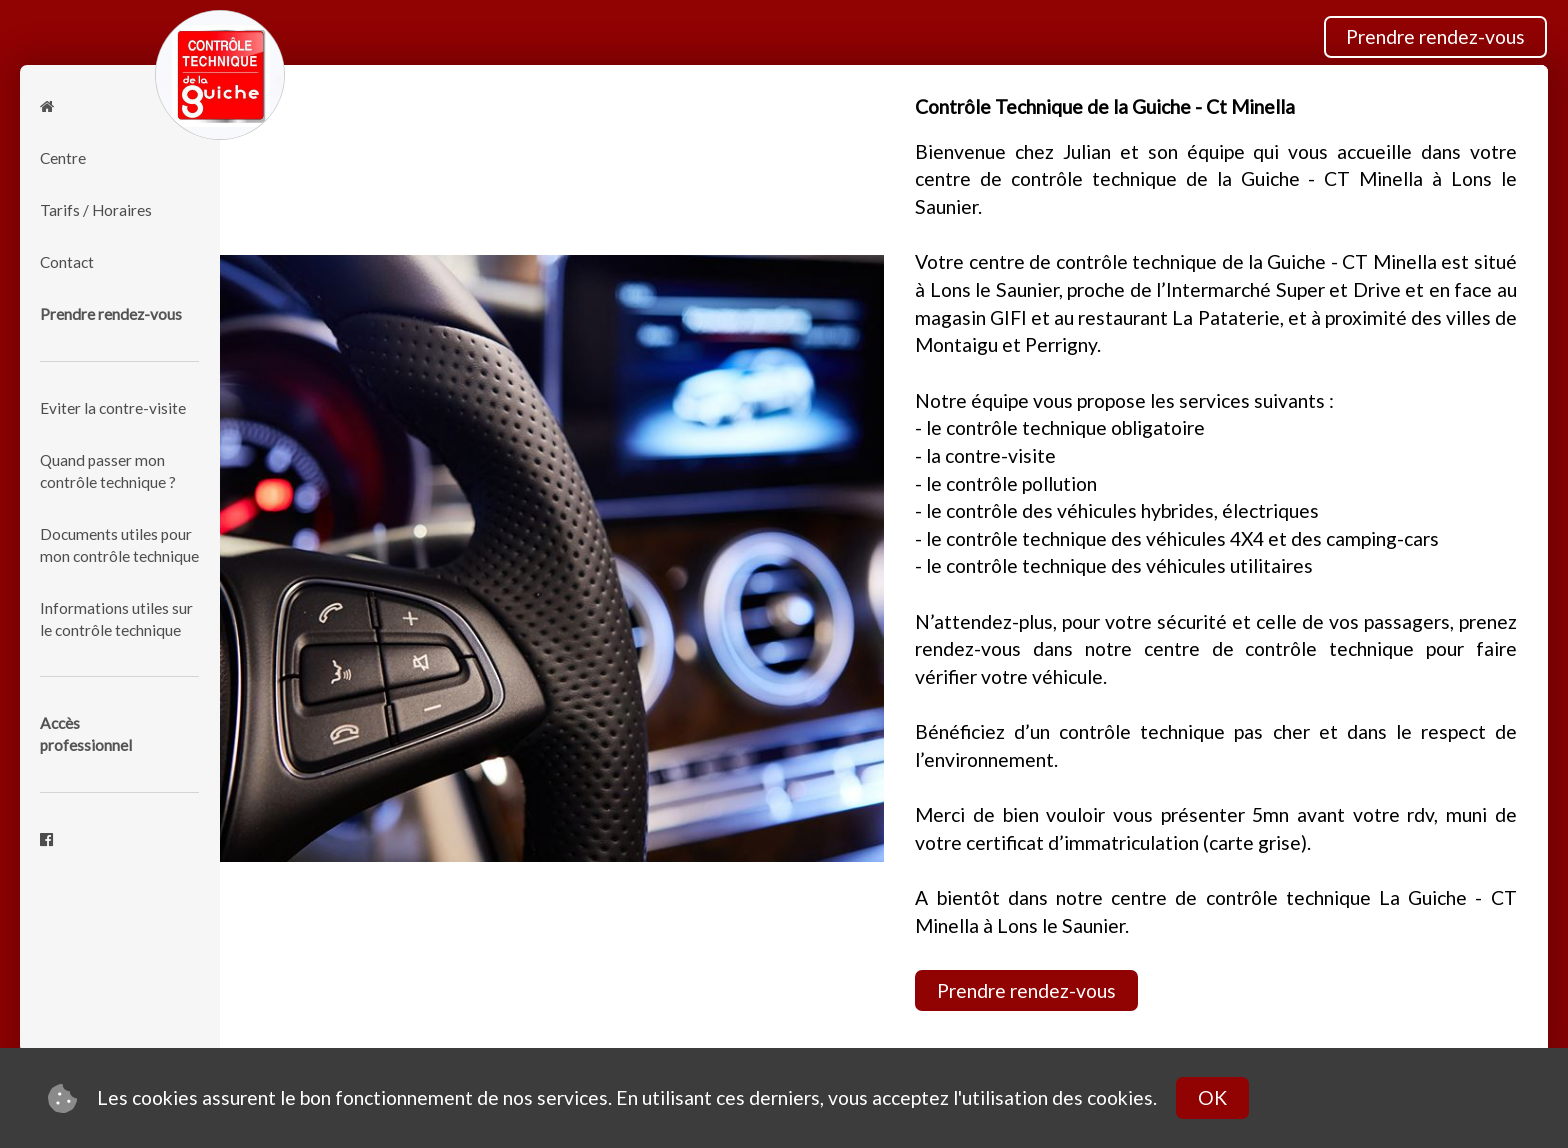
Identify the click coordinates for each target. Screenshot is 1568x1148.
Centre (63, 158)
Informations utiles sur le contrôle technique (116, 619)
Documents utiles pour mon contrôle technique (119, 545)
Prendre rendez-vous (1435, 36)
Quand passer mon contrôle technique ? (108, 471)
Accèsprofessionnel (86, 734)
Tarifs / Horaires (96, 210)
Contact (67, 262)
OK (1212, 1097)
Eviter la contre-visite (113, 408)
